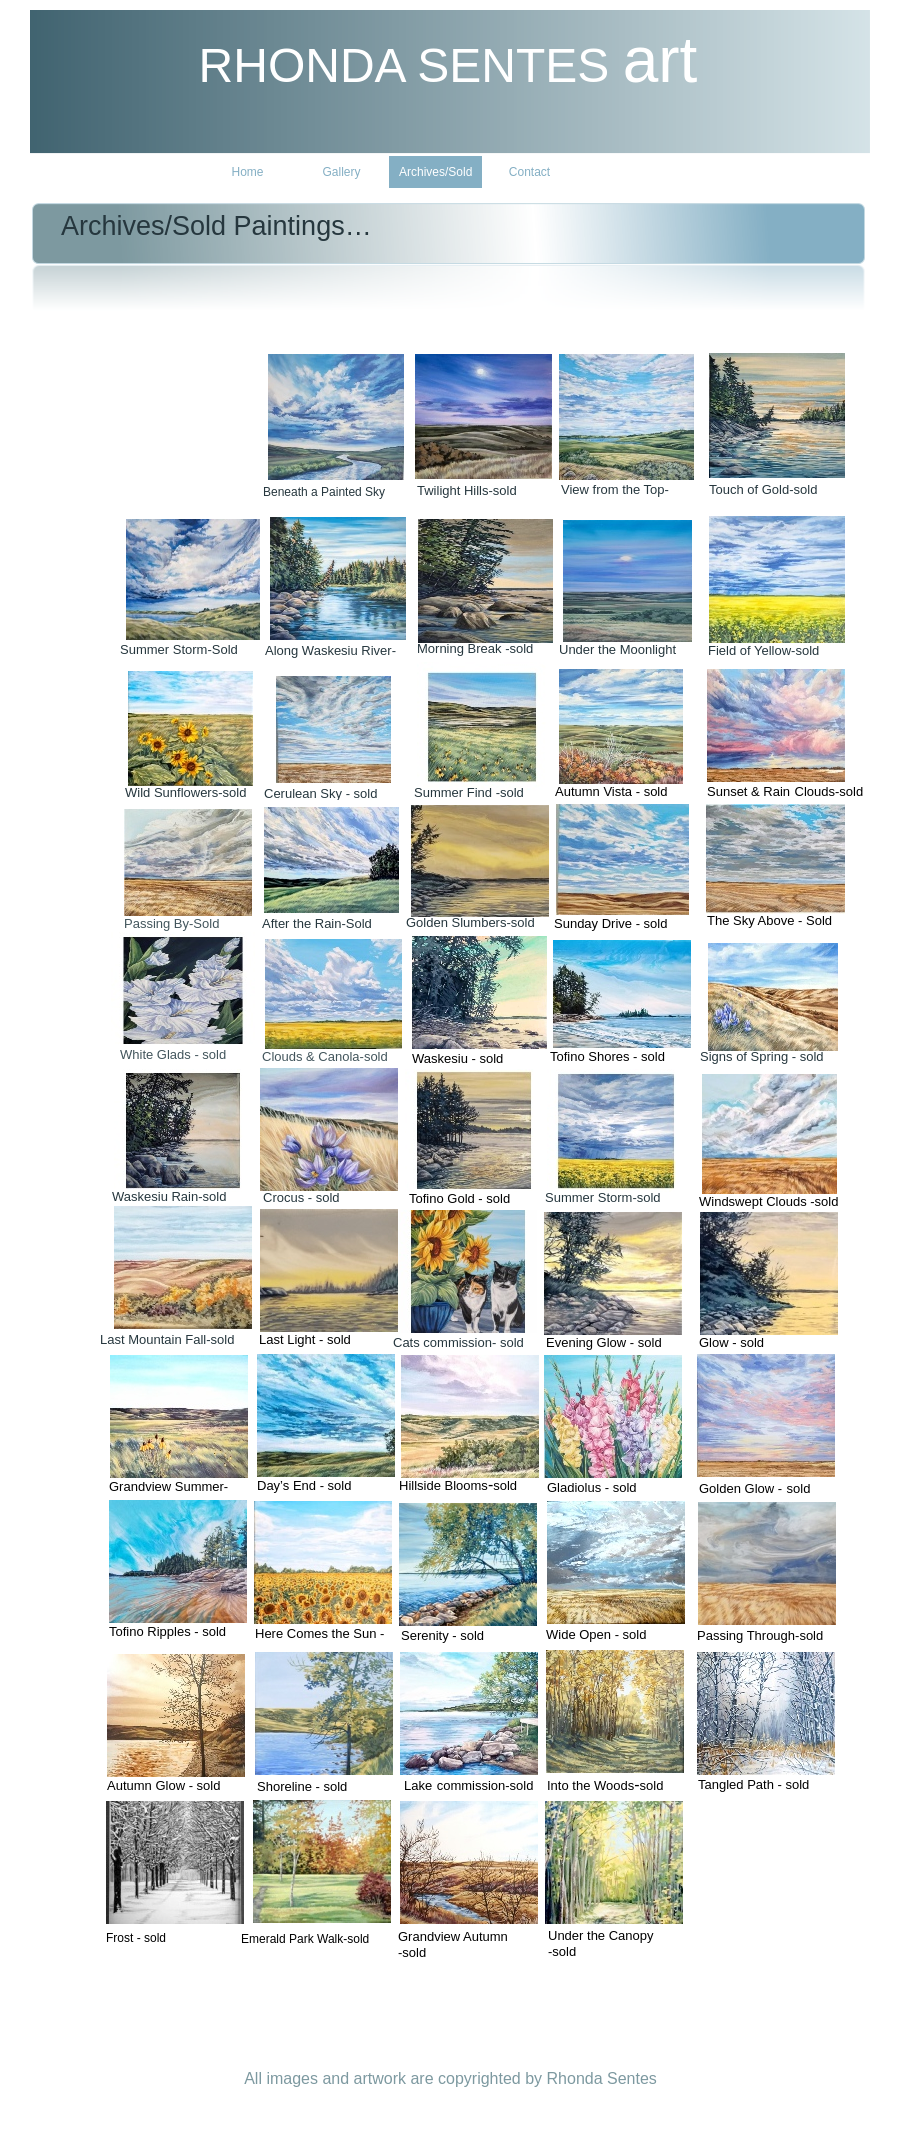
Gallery (341, 172)
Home (247, 172)
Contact (529, 172)
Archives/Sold (435, 172)
